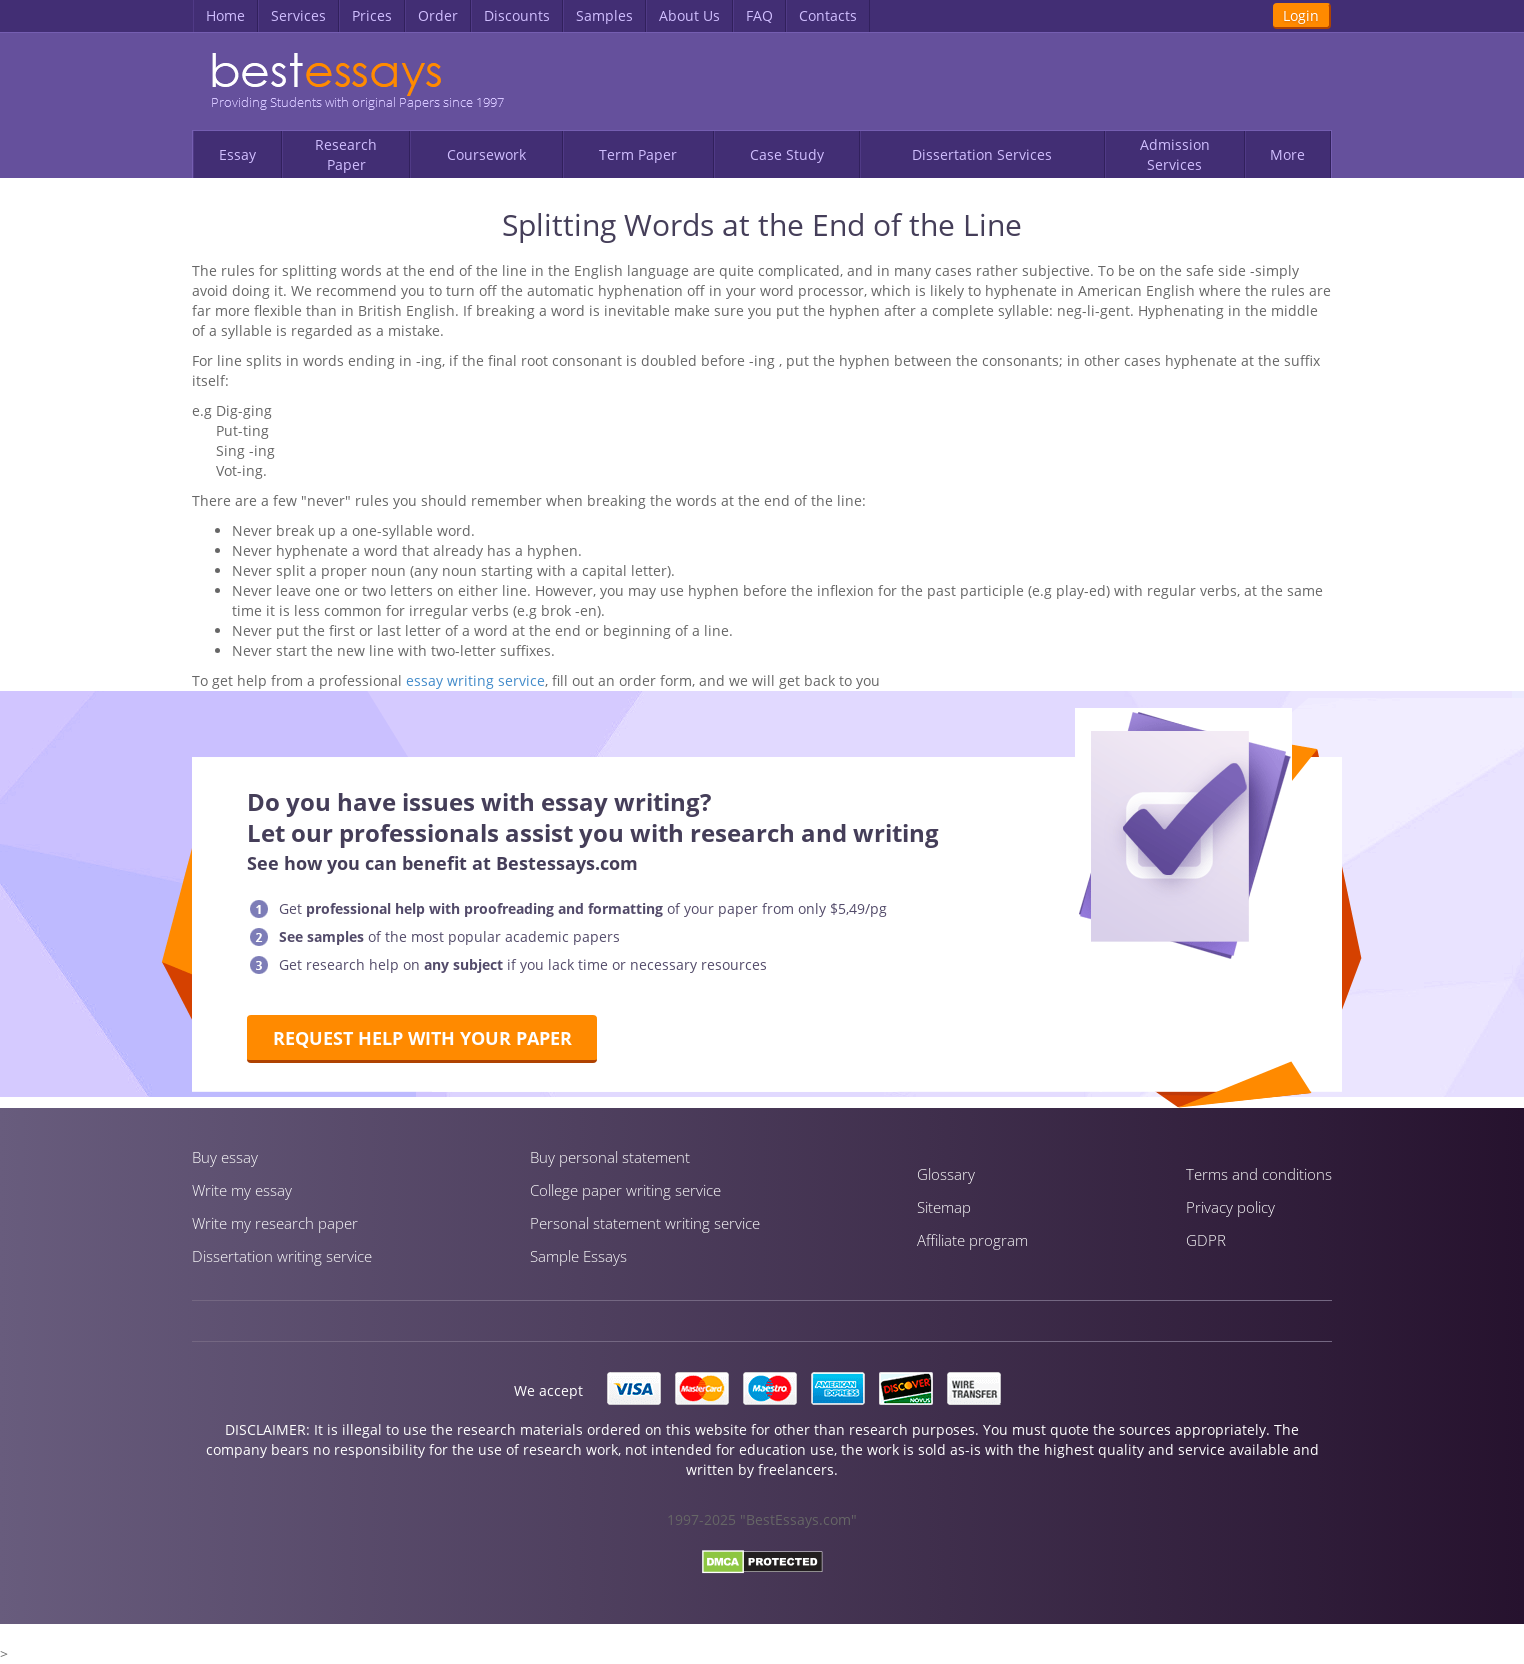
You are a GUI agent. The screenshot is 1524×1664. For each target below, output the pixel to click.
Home (225, 15)
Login (1301, 15)
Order (438, 15)
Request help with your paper (422, 1038)
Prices (372, 15)
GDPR (1206, 1240)
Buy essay (225, 1157)
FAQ (759, 15)
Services (298, 15)
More (1287, 154)
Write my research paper (275, 1223)
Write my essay (242, 1190)
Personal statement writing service (645, 1223)
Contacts (828, 15)
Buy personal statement (610, 1157)
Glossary (946, 1174)
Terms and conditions (1259, 1174)
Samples (604, 15)
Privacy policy (1230, 1207)
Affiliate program (972, 1240)
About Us (689, 15)
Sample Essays (578, 1256)
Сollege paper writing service (625, 1190)
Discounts (517, 15)
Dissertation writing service (282, 1256)
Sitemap (944, 1207)
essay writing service (475, 680)
